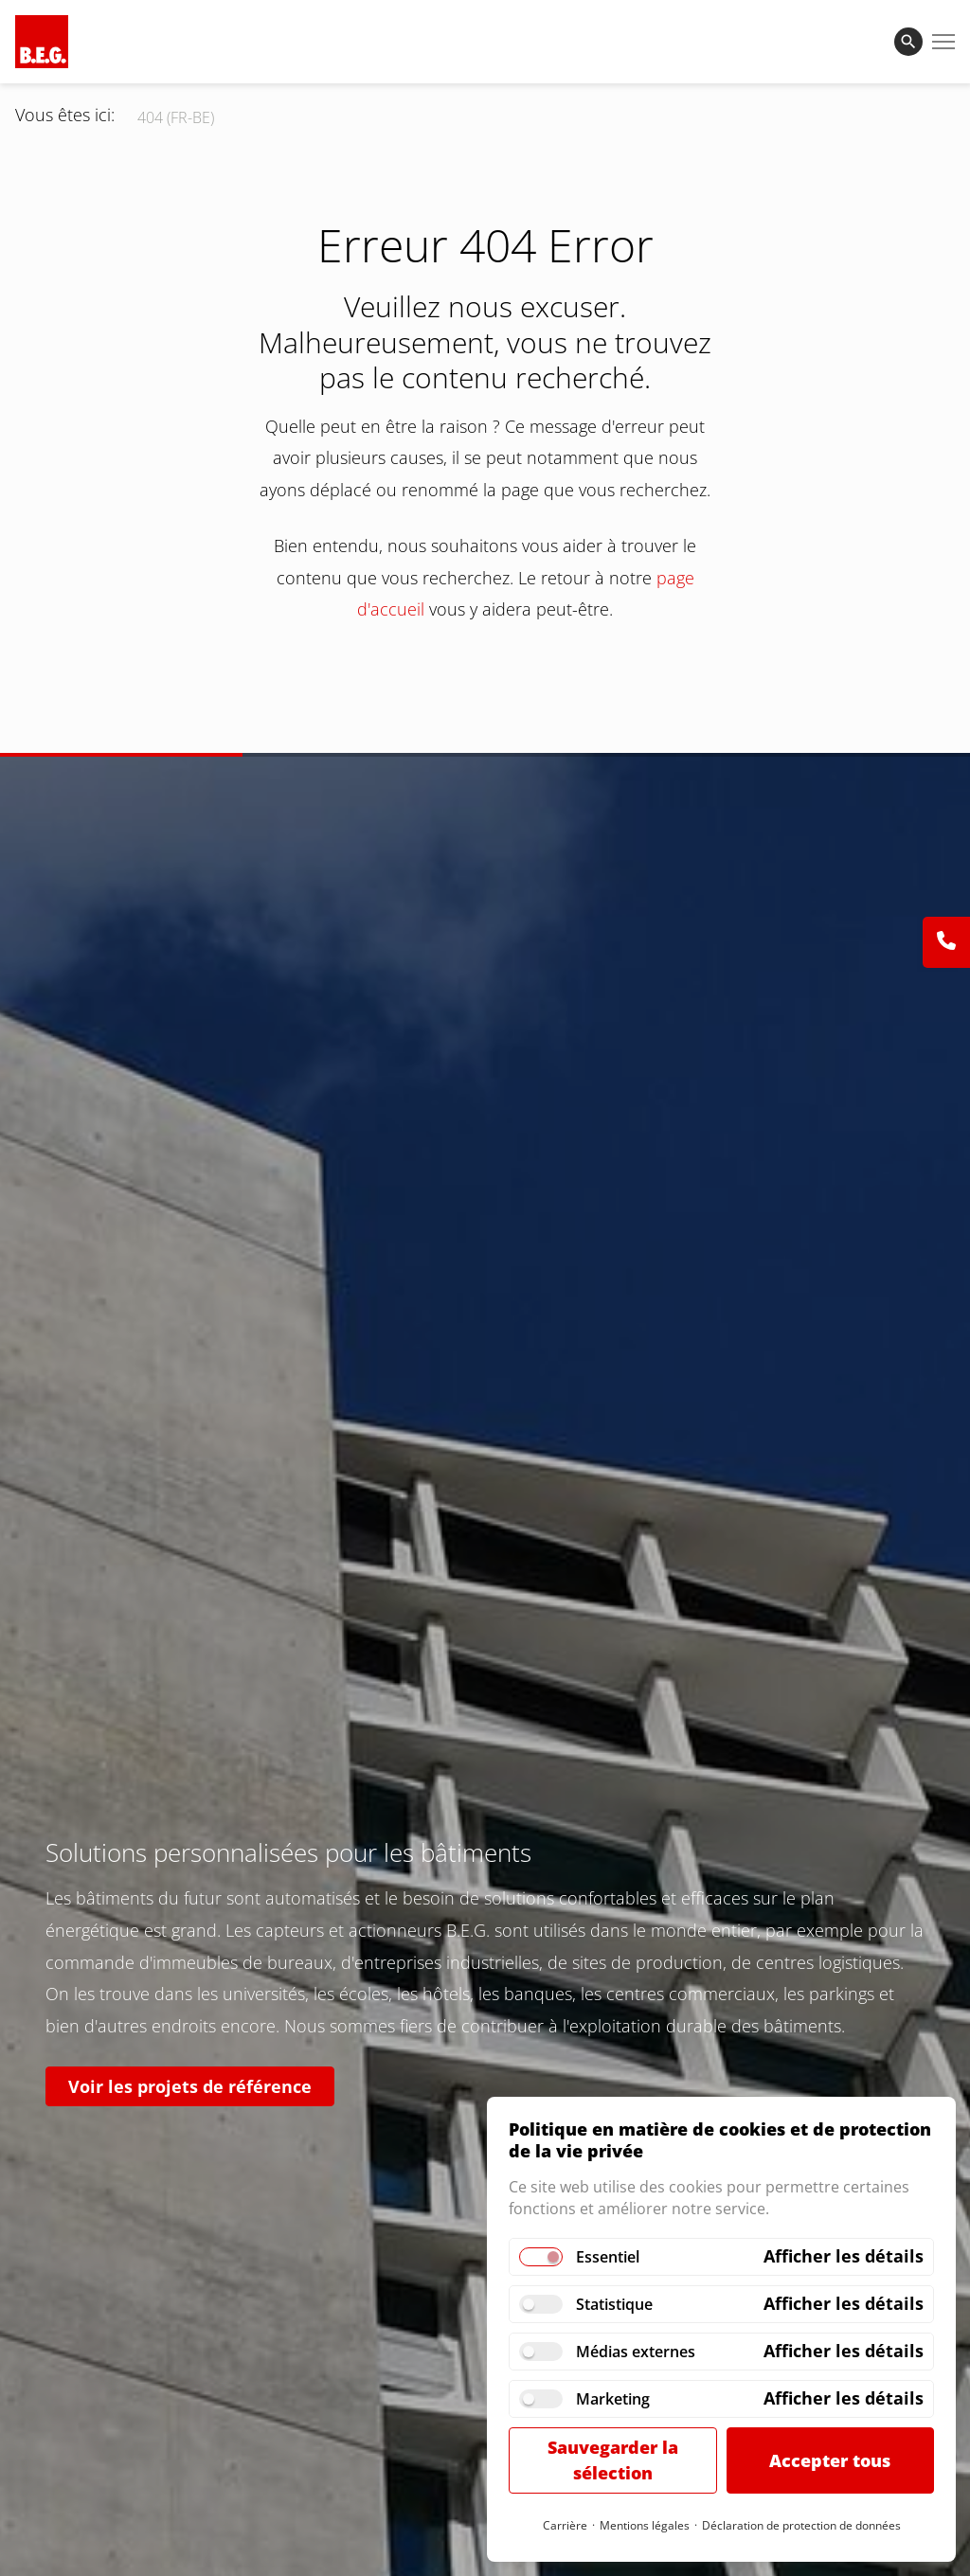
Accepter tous (829, 2460)
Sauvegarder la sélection (613, 2460)
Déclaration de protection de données (801, 2525)
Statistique (614, 2304)
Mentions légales (645, 2525)
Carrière (565, 2525)
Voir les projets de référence (190, 2086)
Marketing (613, 2398)
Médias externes (635, 2351)
